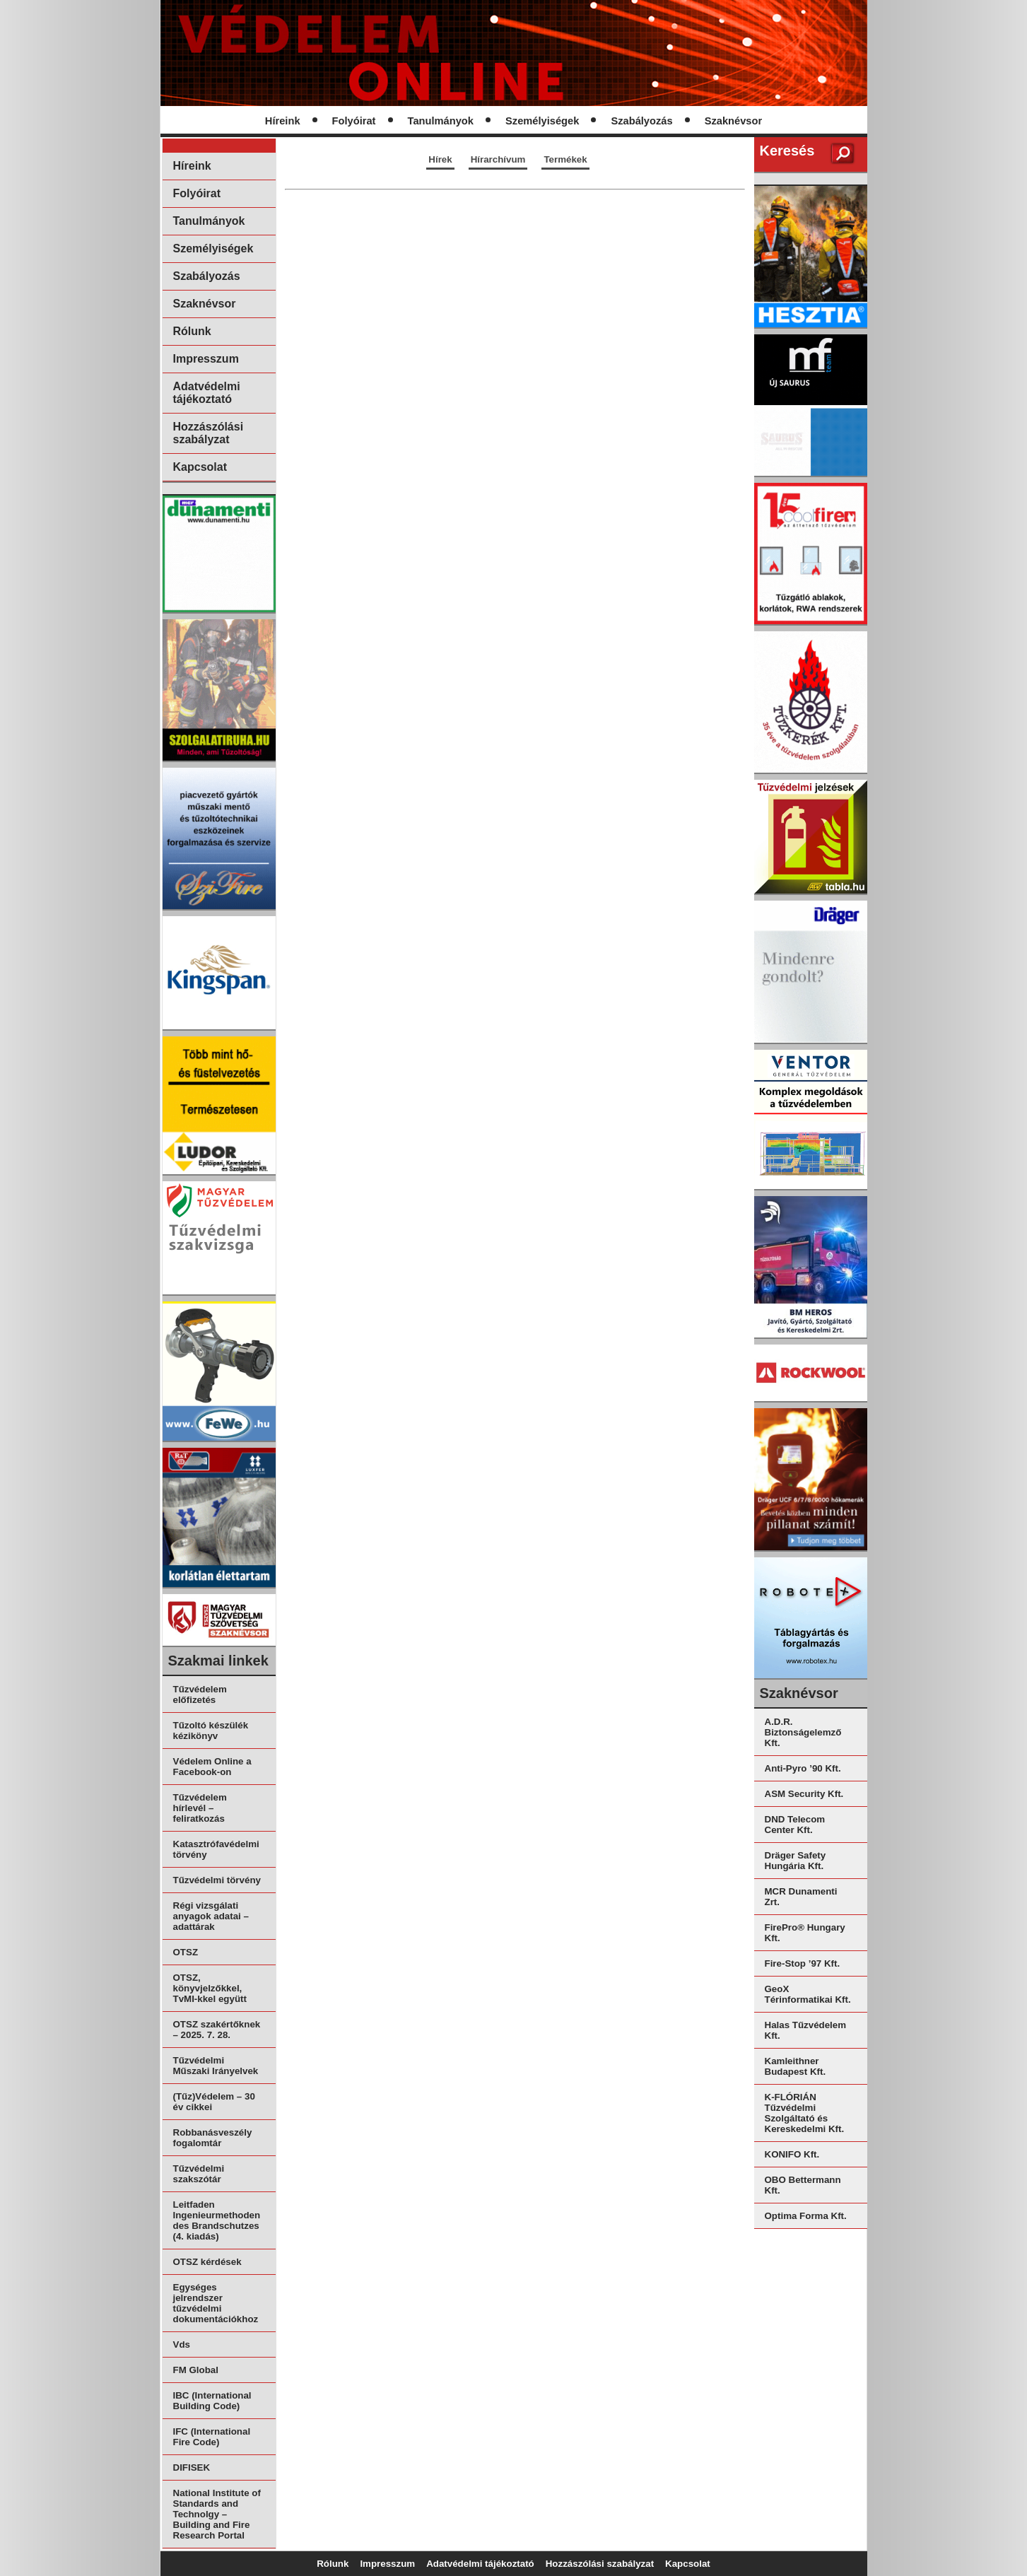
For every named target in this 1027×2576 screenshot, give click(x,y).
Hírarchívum (498, 159)
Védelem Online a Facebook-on (212, 1766)
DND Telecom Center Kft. (795, 1824)
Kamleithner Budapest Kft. (795, 2066)
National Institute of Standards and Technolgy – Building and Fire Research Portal (217, 2514)
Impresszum (206, 359)
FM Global (195, 2370)
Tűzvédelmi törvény (217, 1880)
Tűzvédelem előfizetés (200, 1694)
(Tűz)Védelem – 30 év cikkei (214, 2101)
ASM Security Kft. (804, 1793)
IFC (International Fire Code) (212, 2436)
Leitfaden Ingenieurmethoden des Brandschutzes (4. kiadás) (217, 2220)
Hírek (440, 159)
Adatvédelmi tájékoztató (206, 392)
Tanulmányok (441, 121)
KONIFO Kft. (792, 2154)
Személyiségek (542, 121)
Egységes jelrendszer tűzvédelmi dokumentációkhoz (216, 2303)
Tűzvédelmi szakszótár (199, 2173)
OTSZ (186, 1952)
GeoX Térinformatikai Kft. (808, 1994)
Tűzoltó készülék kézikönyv (211, 1730)
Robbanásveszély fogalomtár (212, 2137)
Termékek (565, 159)
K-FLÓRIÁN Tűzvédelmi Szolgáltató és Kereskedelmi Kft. (805, 2113)
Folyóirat (354, 121)
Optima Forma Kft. (806, 2216)
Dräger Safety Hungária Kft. (795, 1860)
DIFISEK (192, 2467)
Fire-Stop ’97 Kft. (802, 1963)
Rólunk (192, 331)
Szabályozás (641, 121)
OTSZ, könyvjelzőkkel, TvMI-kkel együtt (210, 1988)
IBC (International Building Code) (212, 2400)
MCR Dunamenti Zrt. (801, 1896)
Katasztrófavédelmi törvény (216, 1849)
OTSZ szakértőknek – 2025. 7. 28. (217, 2029)
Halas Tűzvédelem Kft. (806, 2030)
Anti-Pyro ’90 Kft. (803, 1768)
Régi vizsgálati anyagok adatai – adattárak (211, 1916)
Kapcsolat (200, 467)
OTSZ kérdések (207, 2261)
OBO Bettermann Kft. (803, 2185)
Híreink (282, 121)
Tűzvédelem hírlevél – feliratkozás (200, 1808)
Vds (181, 2344)
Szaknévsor (733, 121)
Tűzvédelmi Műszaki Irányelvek (216, 2065)
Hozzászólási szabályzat (208, 433)
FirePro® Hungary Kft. (805, 1932)
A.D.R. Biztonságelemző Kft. (803, 1732)
